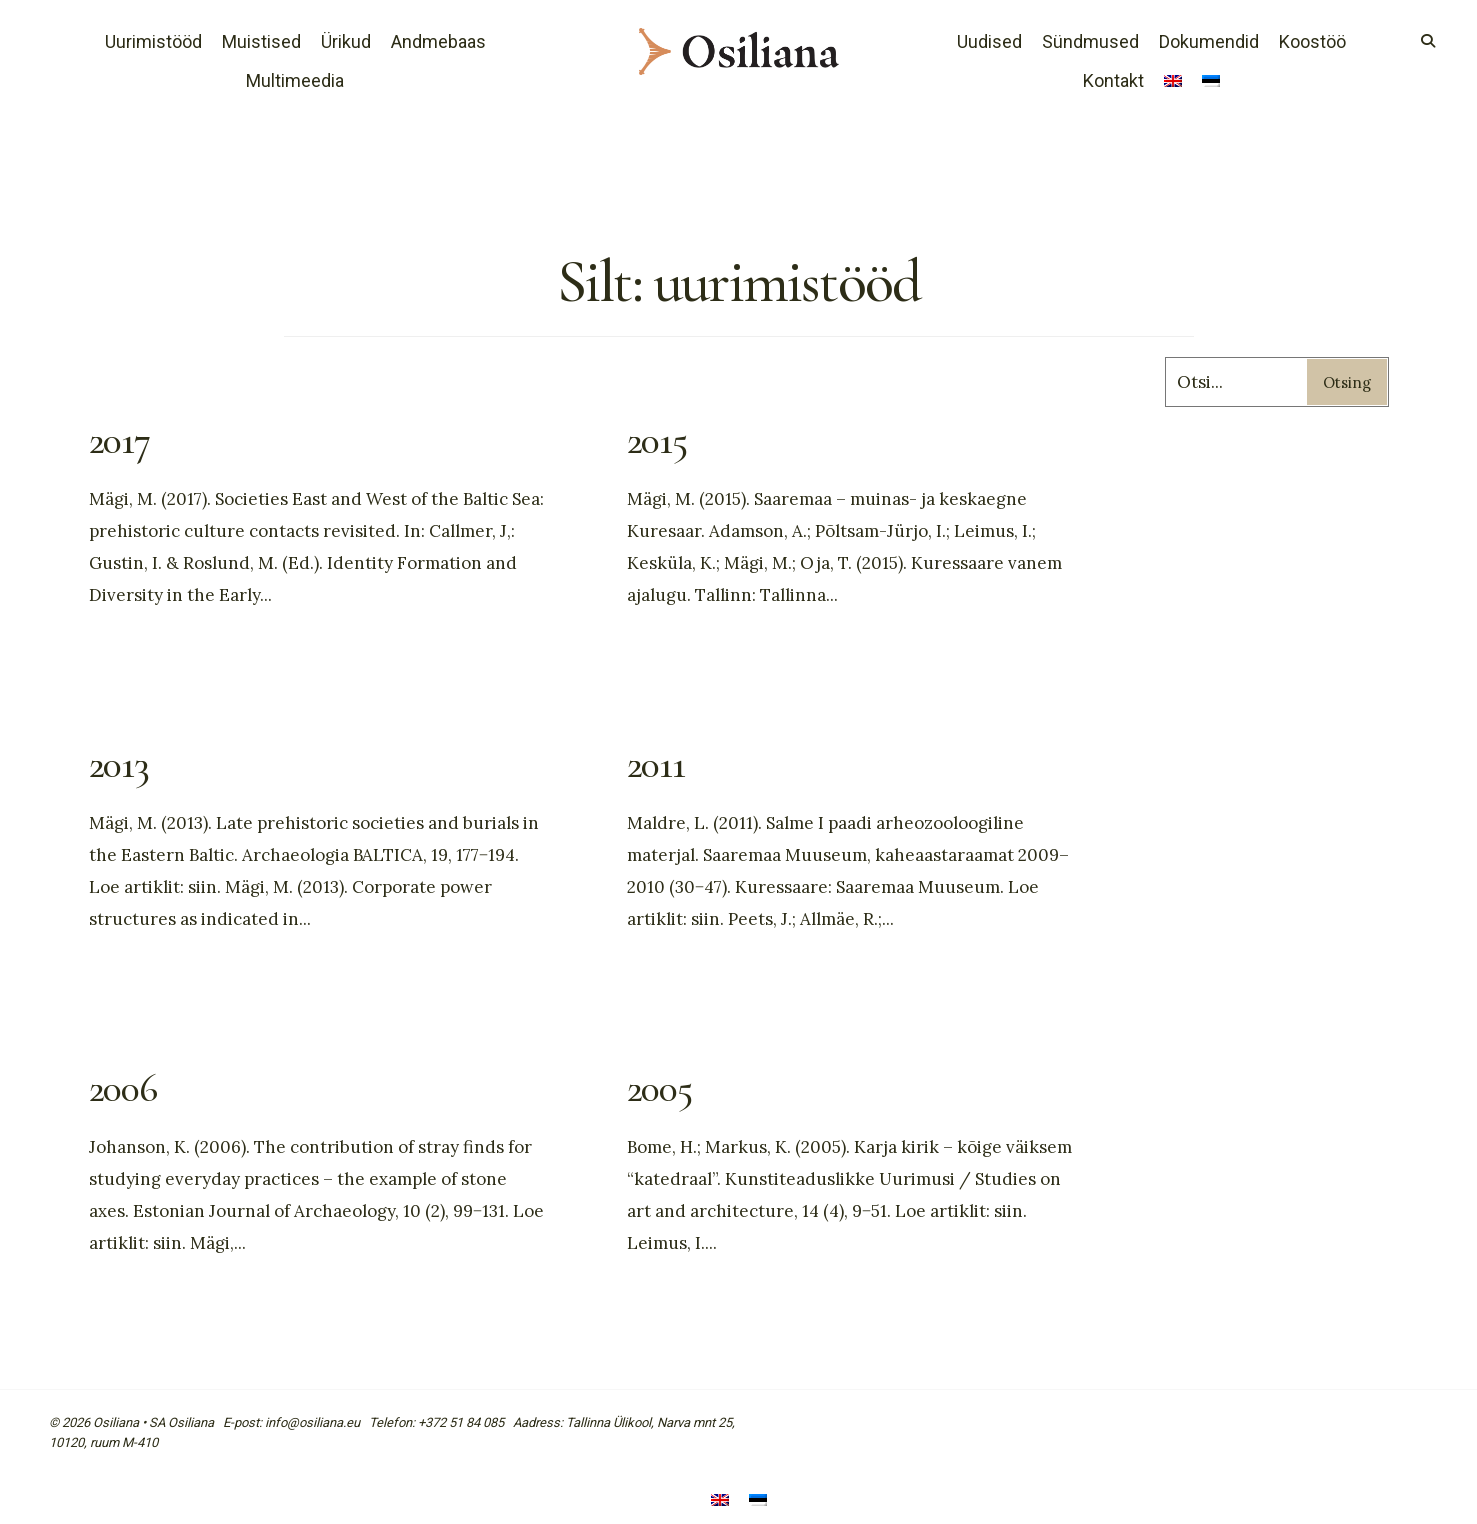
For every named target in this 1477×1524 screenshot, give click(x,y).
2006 (123, 1088)
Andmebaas (438, 41)
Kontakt (1113, 80)
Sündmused (1090, 41)
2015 (657, 440)
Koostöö (1312, 41)
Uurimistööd (153, 41)
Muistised (261, 41)
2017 (119, 440)
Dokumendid (1209, 41)
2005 (659, 1088)
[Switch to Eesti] (758, 1501)
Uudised (989, 41)
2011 (656, 764)
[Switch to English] (1173, 83)
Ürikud (346, 41)
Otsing (1347, 382)
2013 (119, 764)
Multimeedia (295, 80)
